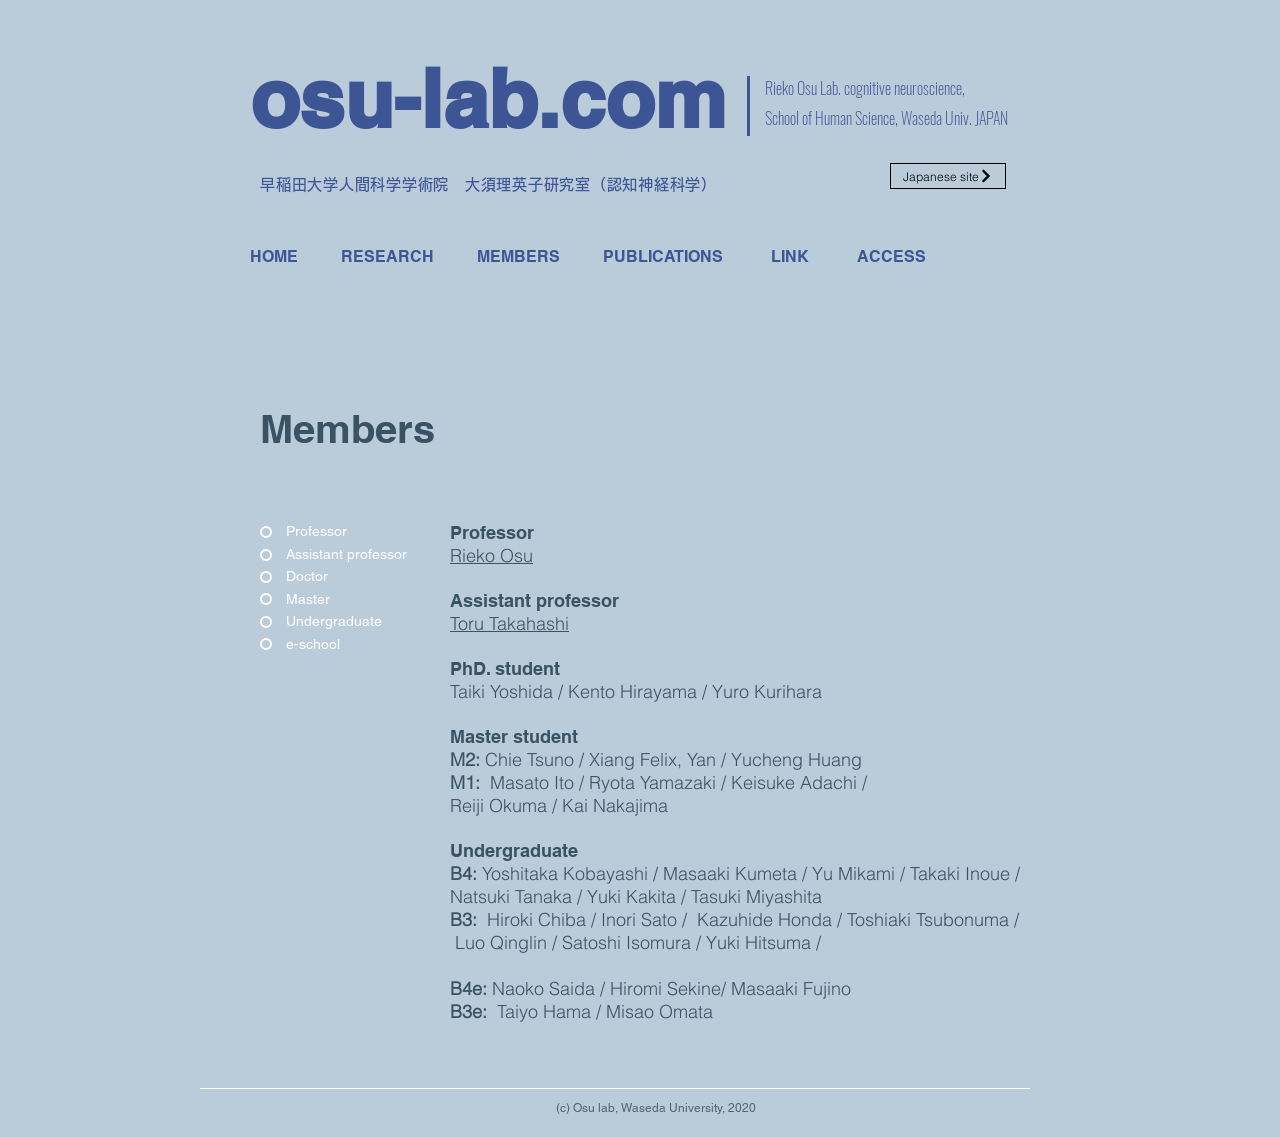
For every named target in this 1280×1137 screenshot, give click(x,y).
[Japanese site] (948, 176)
